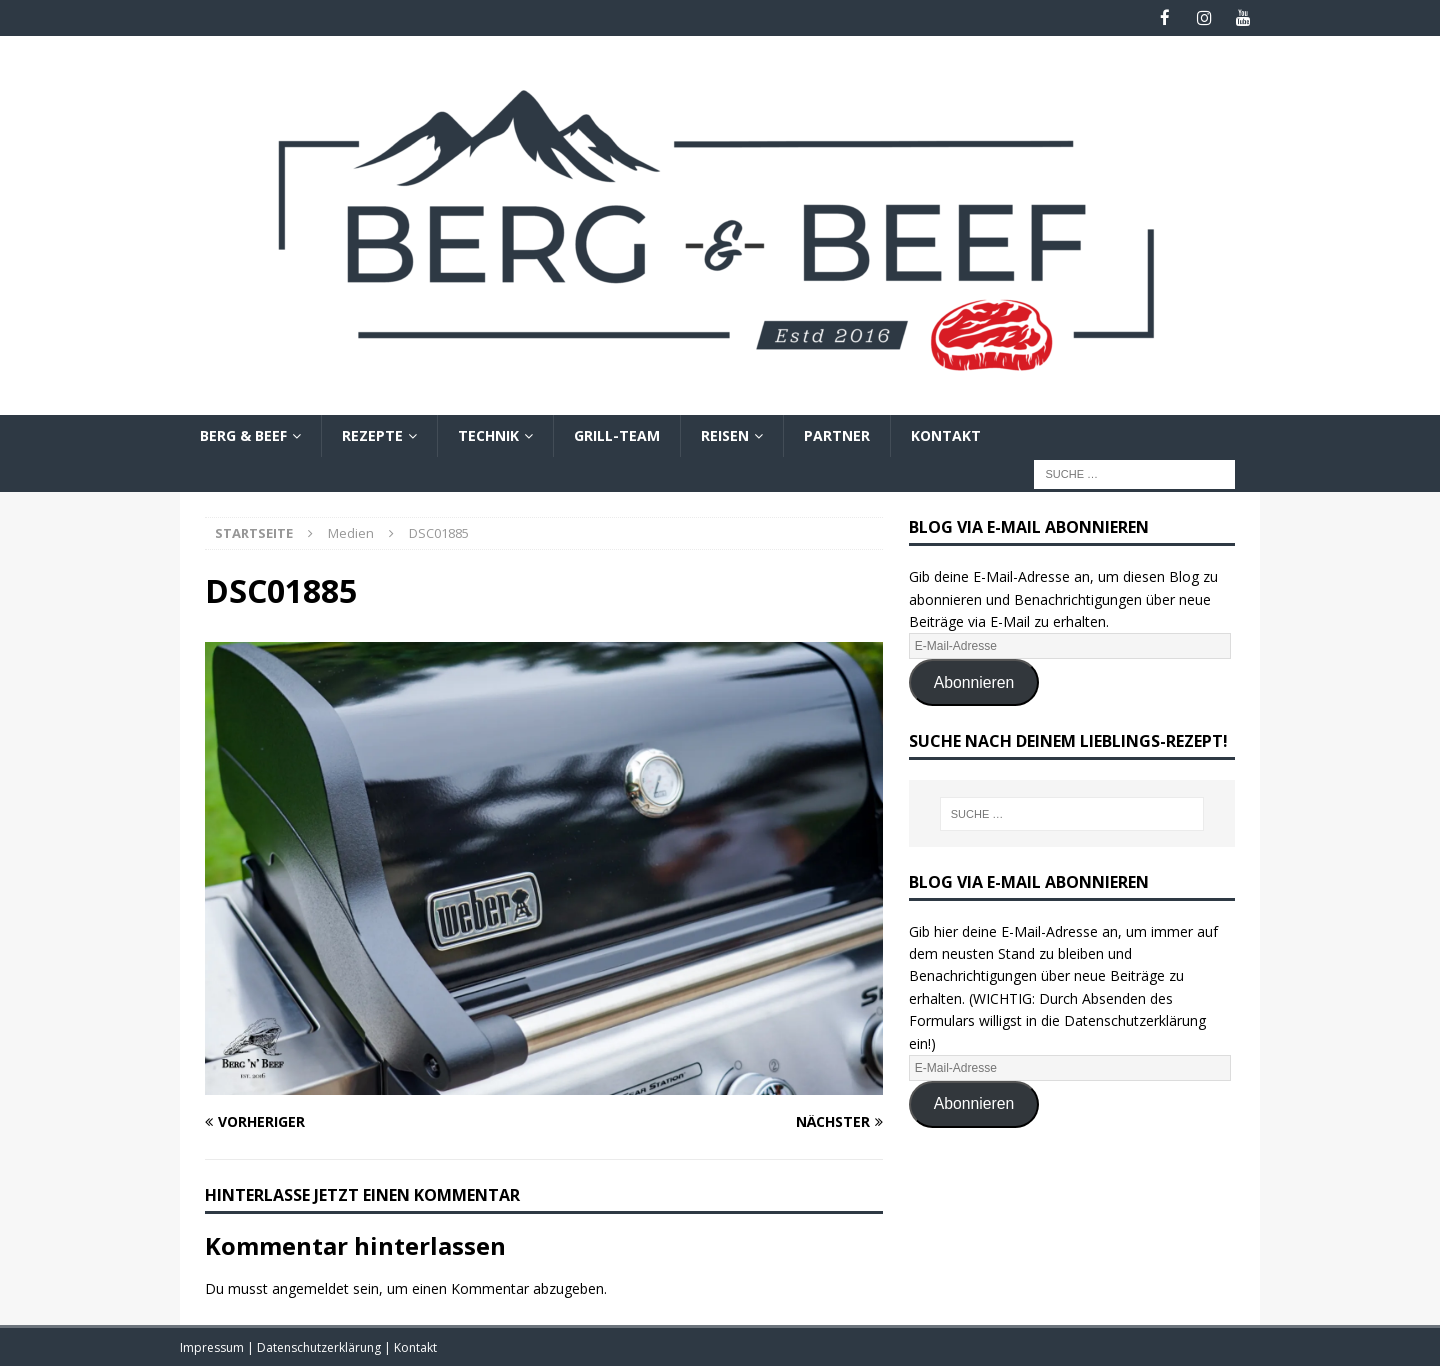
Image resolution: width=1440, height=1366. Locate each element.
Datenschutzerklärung (320, 1346)
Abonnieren (974, 681)
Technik (488, 434)
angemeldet (310, 1287)
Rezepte (372, 434)
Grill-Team (617, 434)
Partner (837, 434)
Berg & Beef (243, 434)
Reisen (725, 434)
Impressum (213, 1346)
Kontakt (946, 434)
